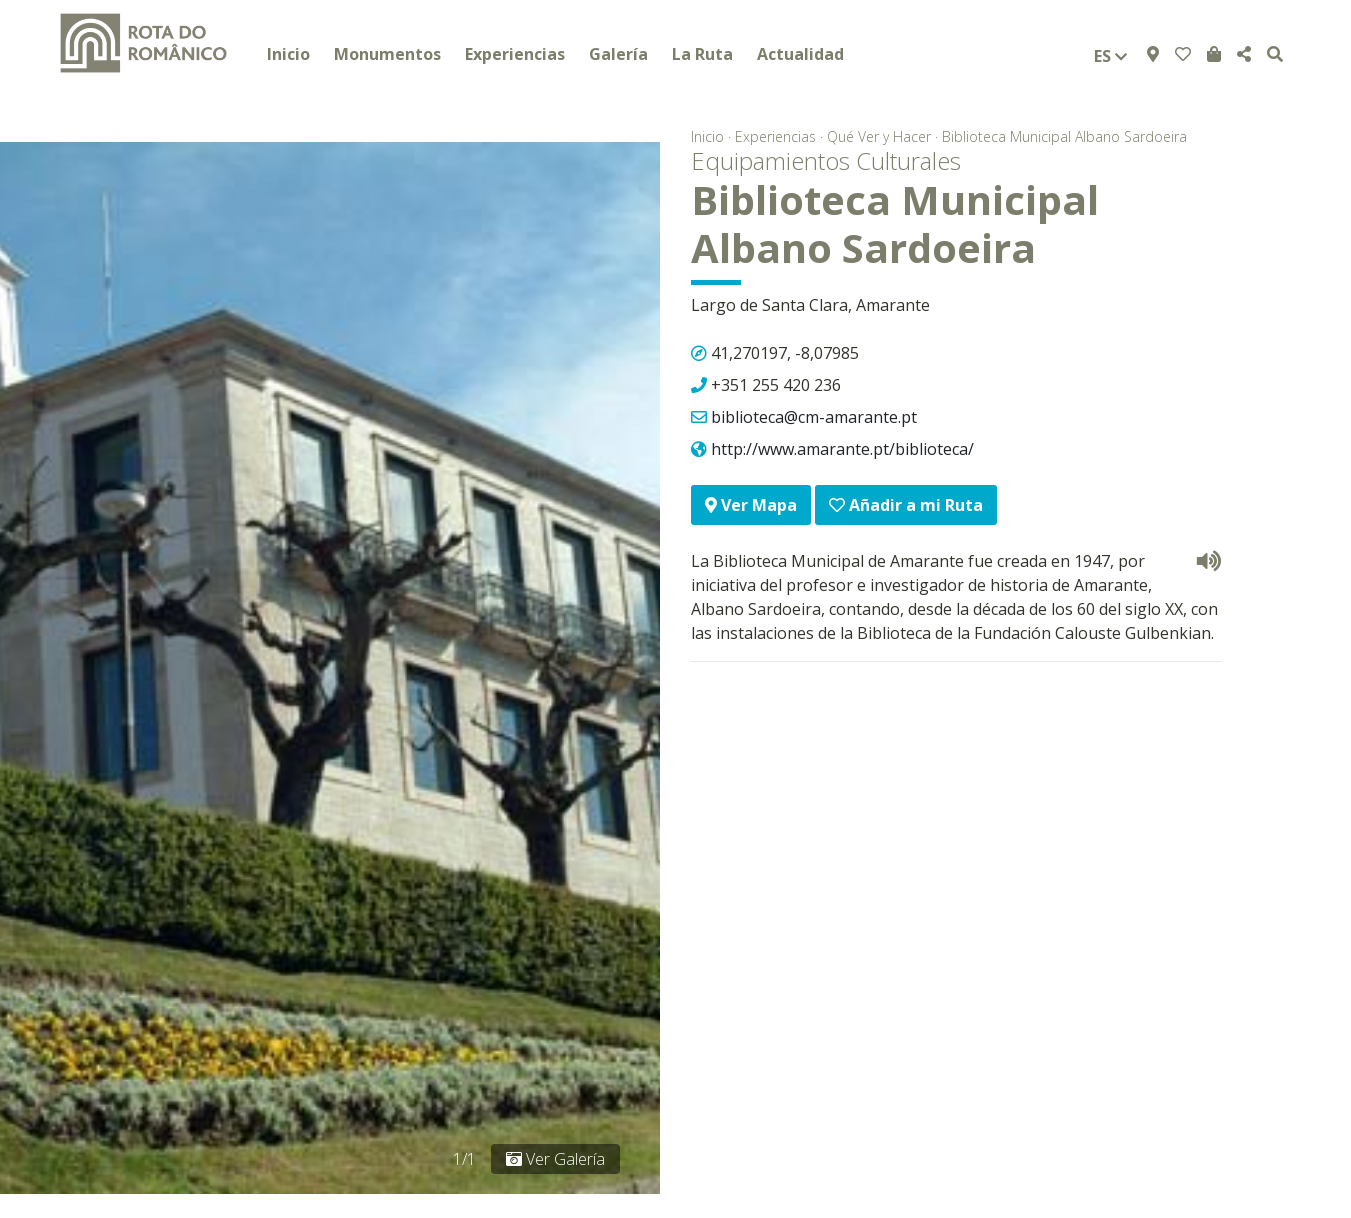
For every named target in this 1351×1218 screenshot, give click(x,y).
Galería (618, 54)
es (1110, 56)
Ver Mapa (751, 505)
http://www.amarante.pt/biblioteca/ (842, 449)
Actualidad (800, 54)
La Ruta (702, 54)
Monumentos (387, 54)
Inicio (288, 54)
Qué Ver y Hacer (879, 136)
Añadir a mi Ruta (906, 505)
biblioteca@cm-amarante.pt (814, 417)
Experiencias (515, 54)
